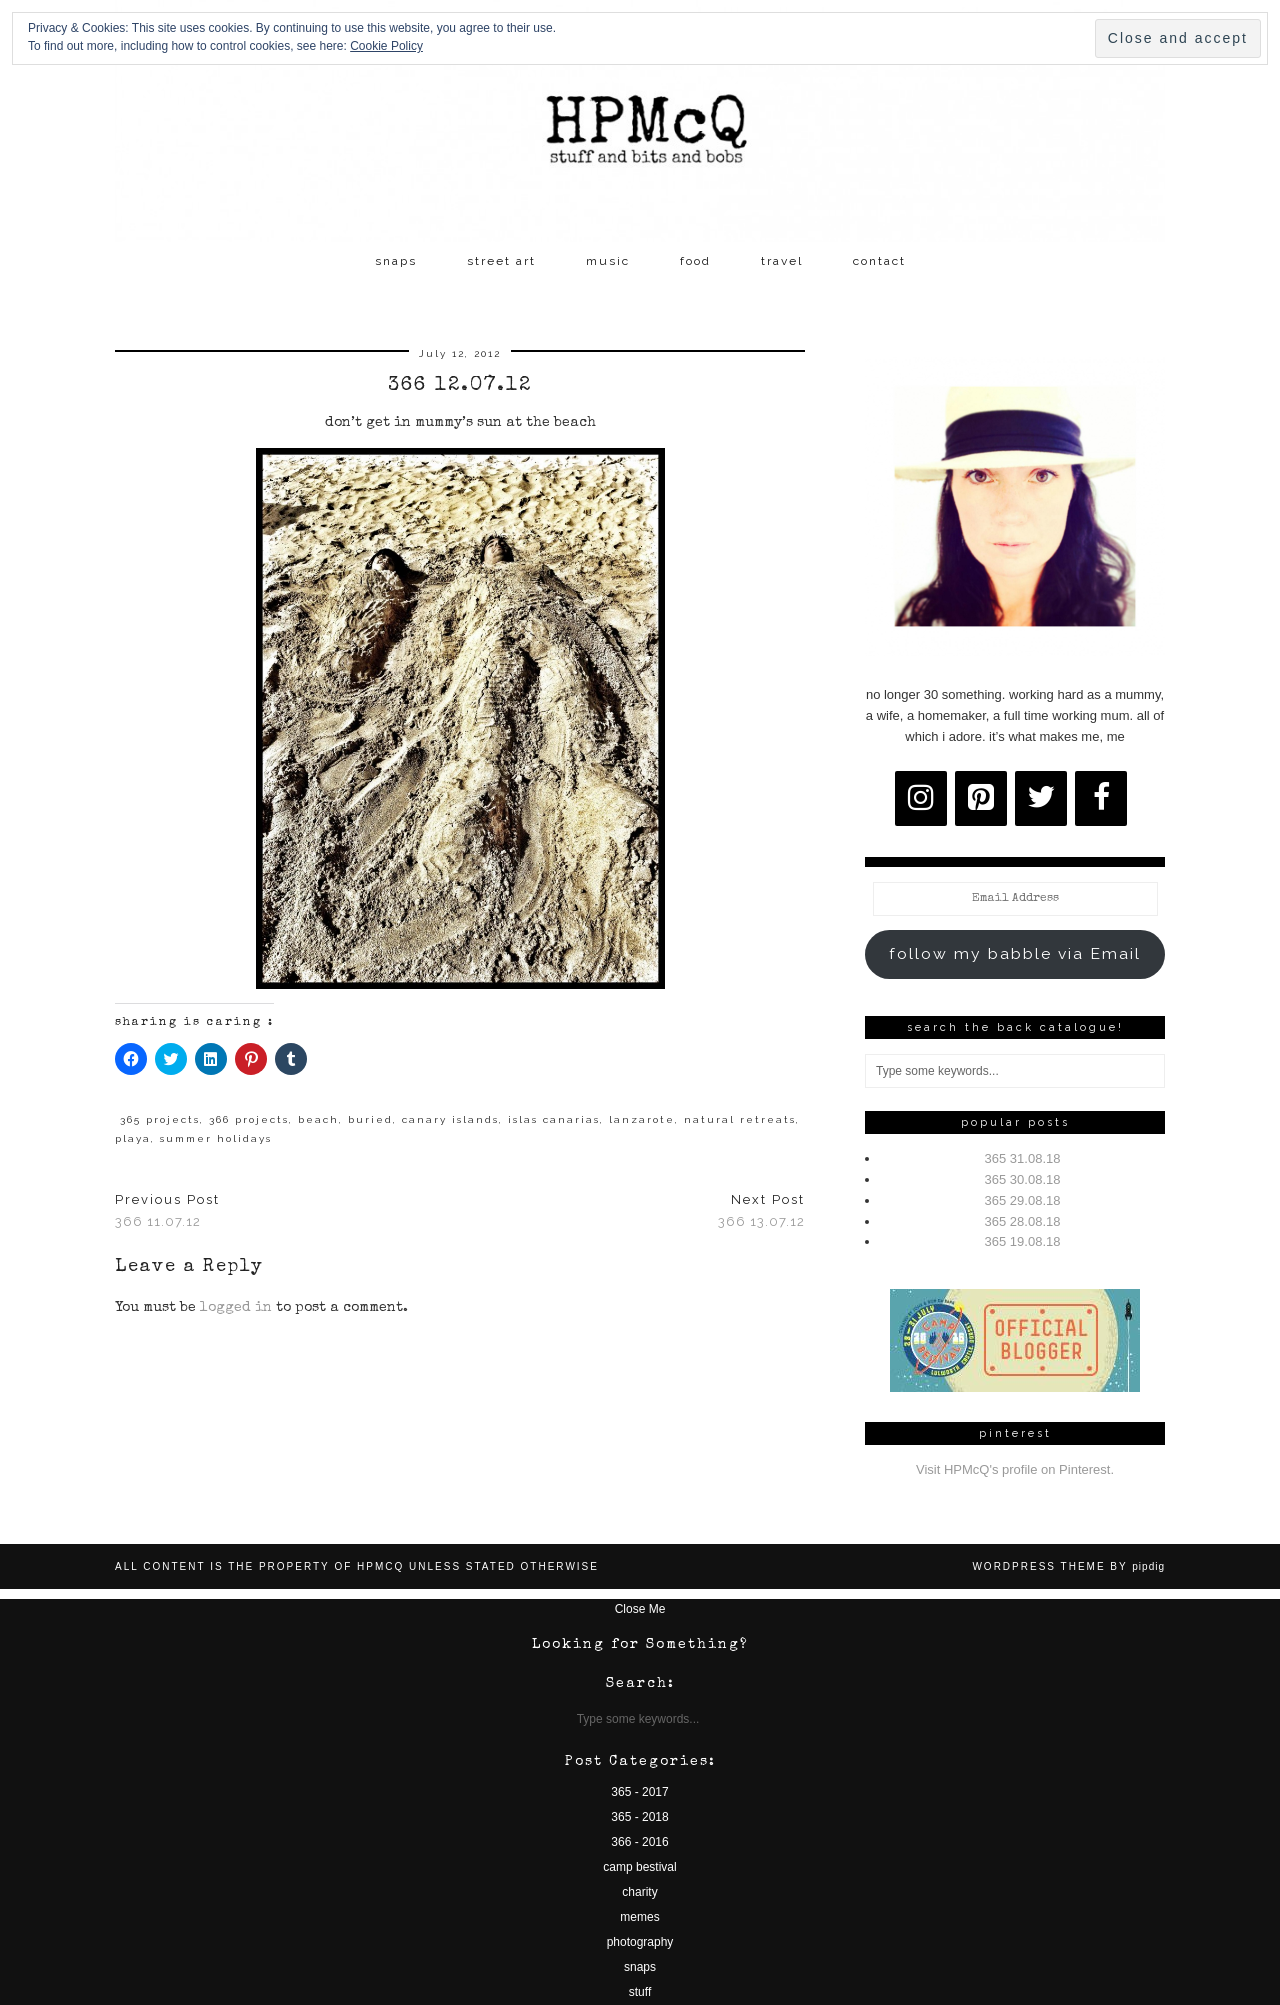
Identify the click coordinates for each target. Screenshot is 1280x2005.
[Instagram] (921, 798)
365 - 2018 (639, 1817)
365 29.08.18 (1023, 1200)
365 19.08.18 (1023, 1241)
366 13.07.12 (761, 1211)
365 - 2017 (639, 1792)
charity (639, 1892)
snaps (396, 261)
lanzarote (642, 1119)
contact (879, 261)
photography (640, 1942)
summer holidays (216, 1138)
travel (782, 261)
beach (318, 1119)
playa (133, 1138)
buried (370, 1119)
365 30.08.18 (1023, 1179)
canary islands (450, 1119)
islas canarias (554, 1119)
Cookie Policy (386, 46)
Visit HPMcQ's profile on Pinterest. (1015, 1469)
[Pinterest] (981, 798)
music (608, 261)
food (695, 261)
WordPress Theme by (1068, 1566)
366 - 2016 (639, 1842)
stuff (640, 1992)
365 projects (160, 1119)
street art (501, 261)
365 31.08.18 (1023, 1158)
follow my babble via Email (1015, 953)
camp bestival (639, 1867)
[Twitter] (1041, 798)
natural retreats (740, 1119)
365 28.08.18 (1023, 1221)
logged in (236, 1308)
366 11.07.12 (167, 1211)
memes (639, 1917)
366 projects (249, 1119)
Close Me (640, 1609)
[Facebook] (1101, 798)
